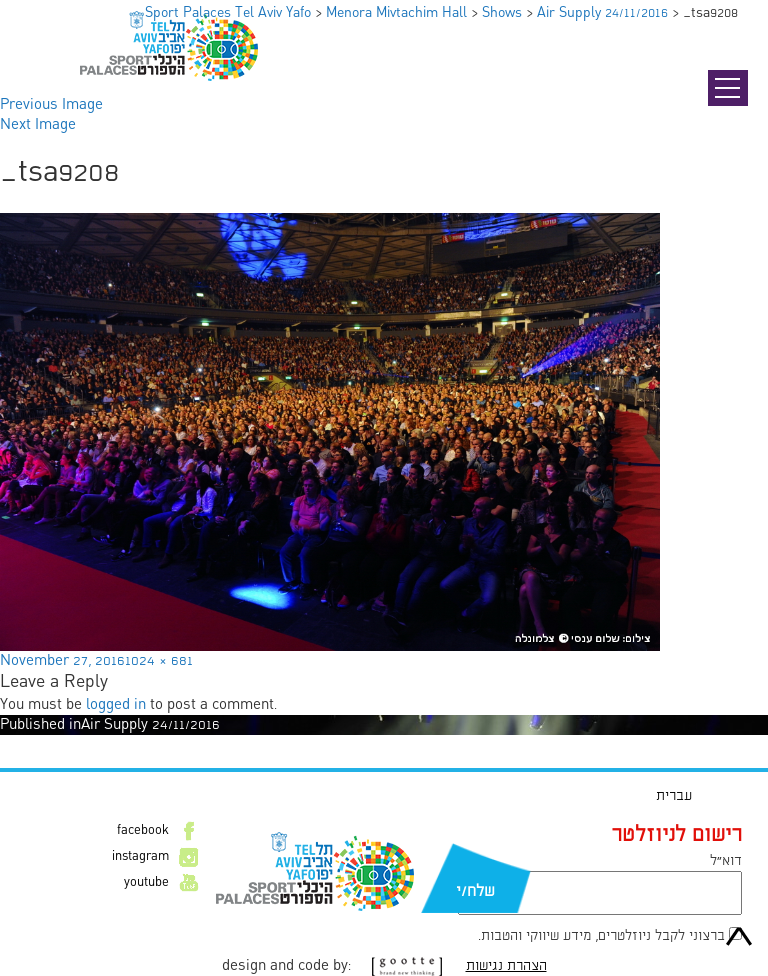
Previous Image (51, 105)
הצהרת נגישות (506, 966)
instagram (140, 857)
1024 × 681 (159, 661)
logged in (116, 705)
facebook (143, 831)
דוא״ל (726, 861)
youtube (146, 883)
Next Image (38, 125)
